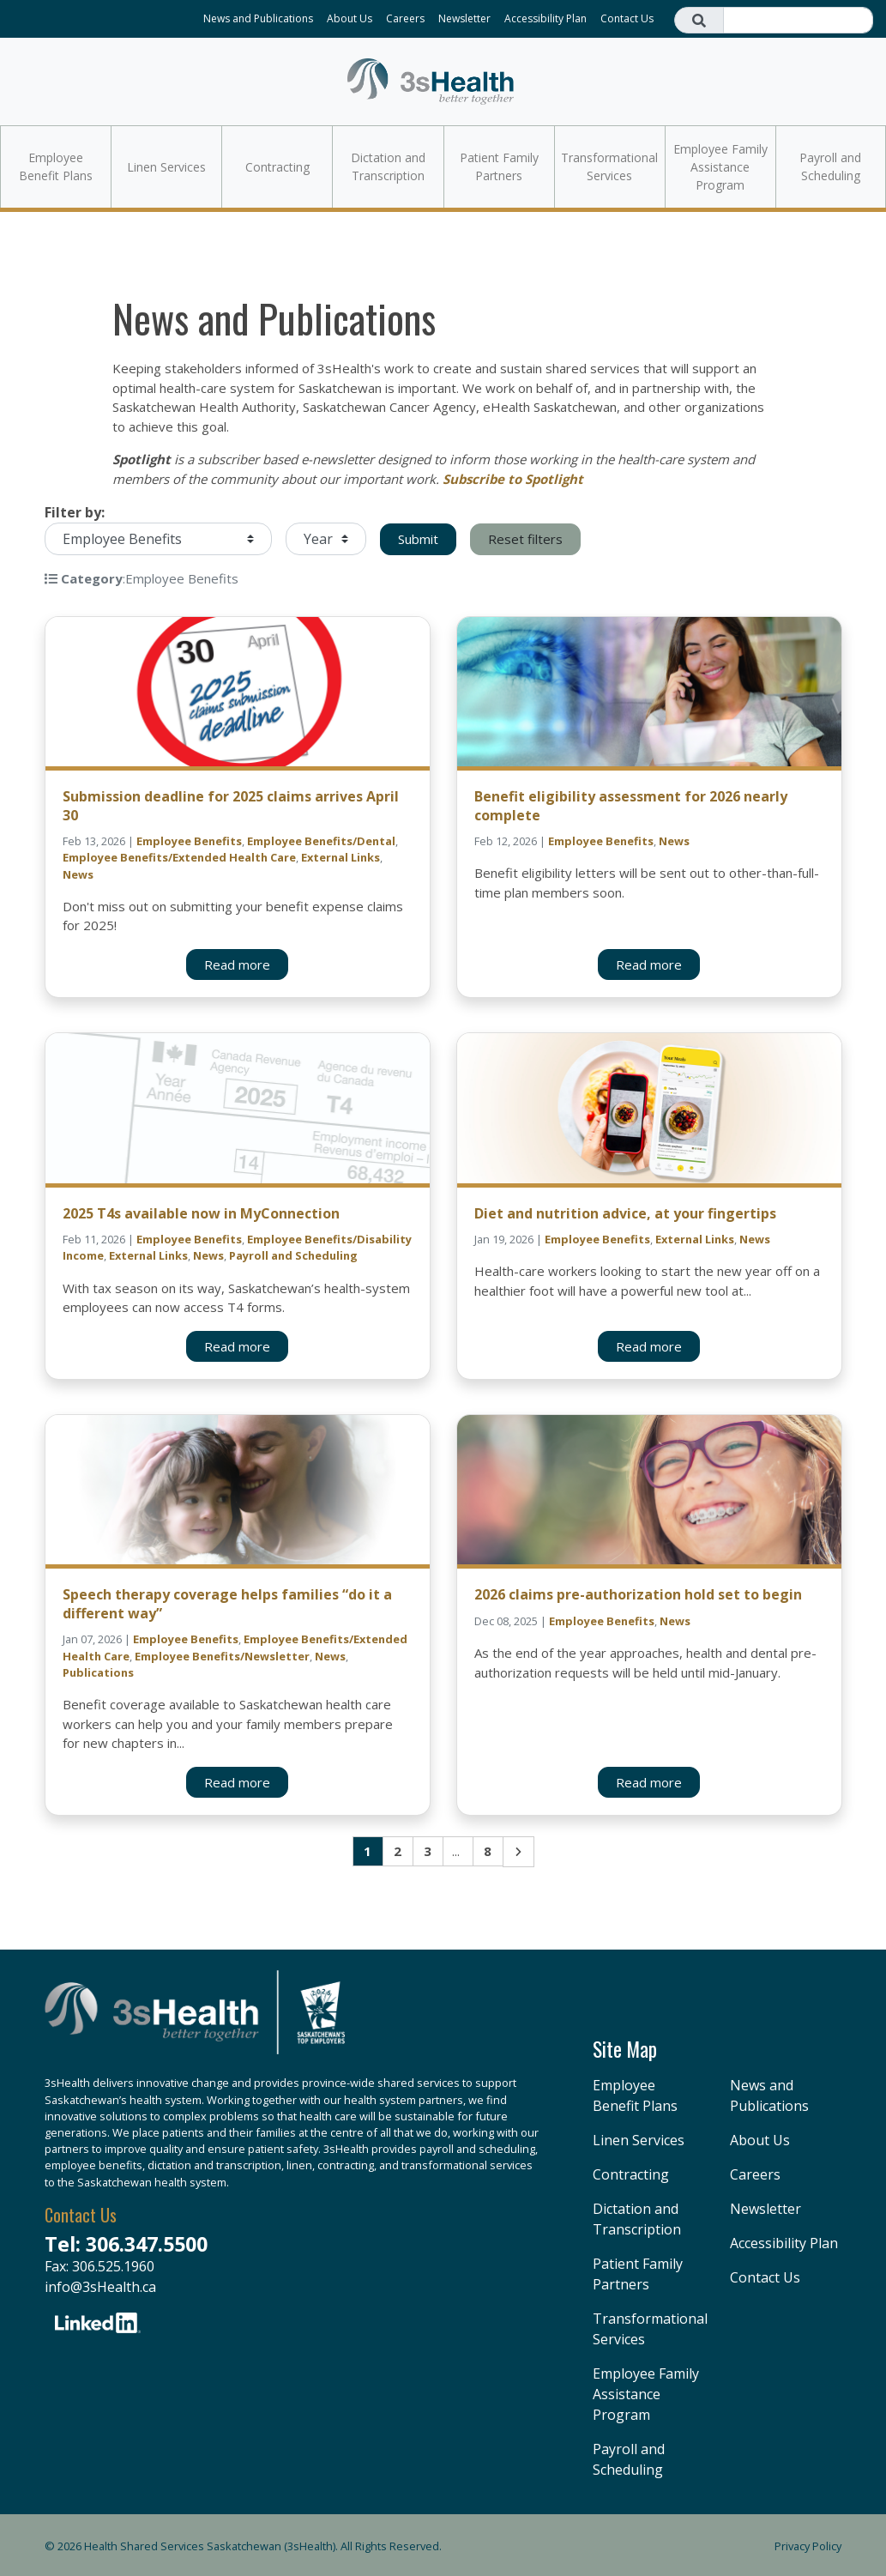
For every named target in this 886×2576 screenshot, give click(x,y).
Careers (405, 18)
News (78, 874)
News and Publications (258, 18)
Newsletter (464, 18)
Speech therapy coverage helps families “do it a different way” (227, 1604)
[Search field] (798, 20)
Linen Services (166, 167)
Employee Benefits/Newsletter (222, 1656)
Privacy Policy (807, 2546)
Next (518, 1852)
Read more (237, 964)
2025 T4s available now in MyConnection (201, 1213)
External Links (340, 857)
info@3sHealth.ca (100, 2286)
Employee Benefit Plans (56, 166)
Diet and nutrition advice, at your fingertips (625, 1213)
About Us (349, 18)
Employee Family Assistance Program (720, 167)
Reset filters (525, 538)
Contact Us (627, 18)
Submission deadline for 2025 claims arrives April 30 (231, 806)
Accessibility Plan (545, 18)
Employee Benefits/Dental (321, 841)
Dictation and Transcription (388, 166)
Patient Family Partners (499, 166)
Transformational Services (609, 166)
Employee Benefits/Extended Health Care (179, 857)
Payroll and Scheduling (830, 166)
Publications (98, 1672)
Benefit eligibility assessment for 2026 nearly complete (630, 806)
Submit (418, 538)
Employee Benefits (189, 841)
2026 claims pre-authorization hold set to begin (638, 1594)
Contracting (277, 167)
